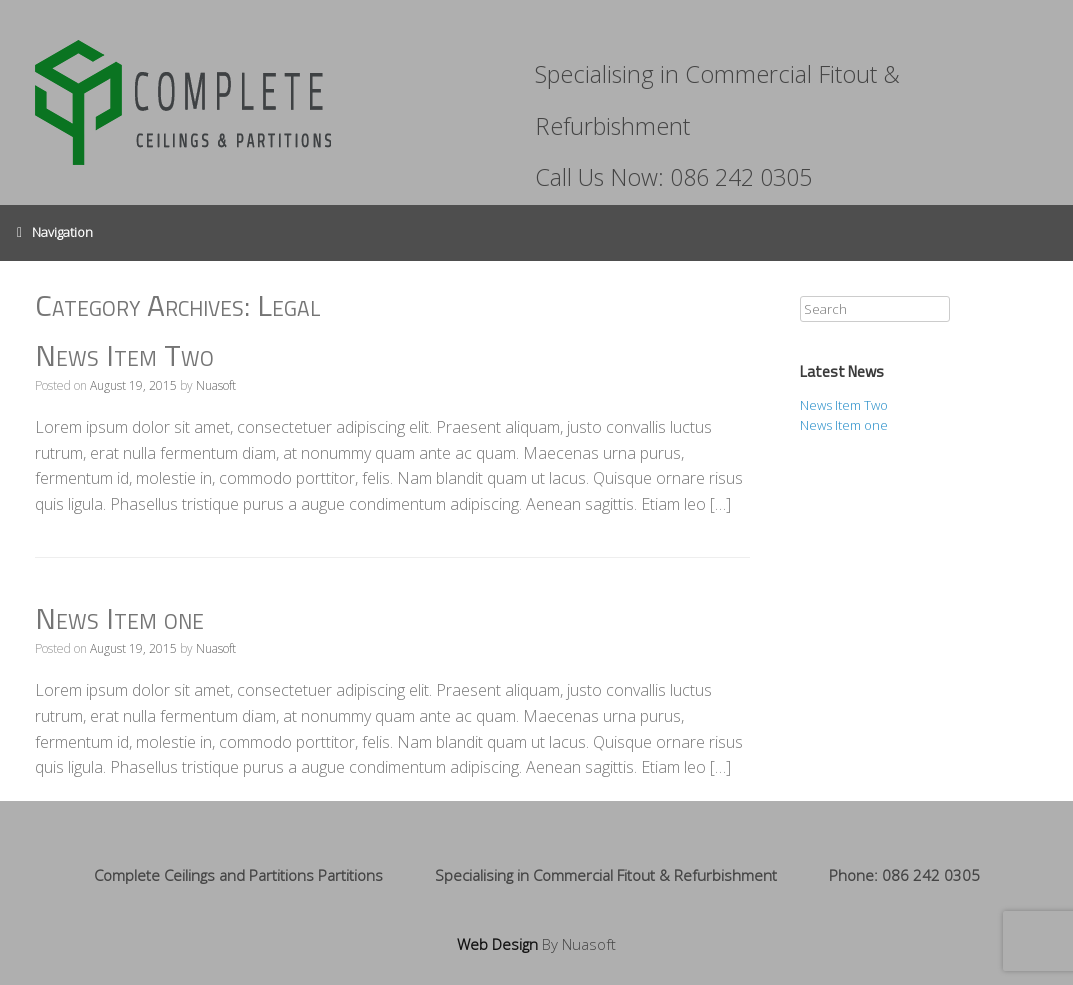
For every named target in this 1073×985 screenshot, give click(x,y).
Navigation (55, 233)
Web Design (497, 944)
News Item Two (124, 355)
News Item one (119, 618)
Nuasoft (216, 385)
